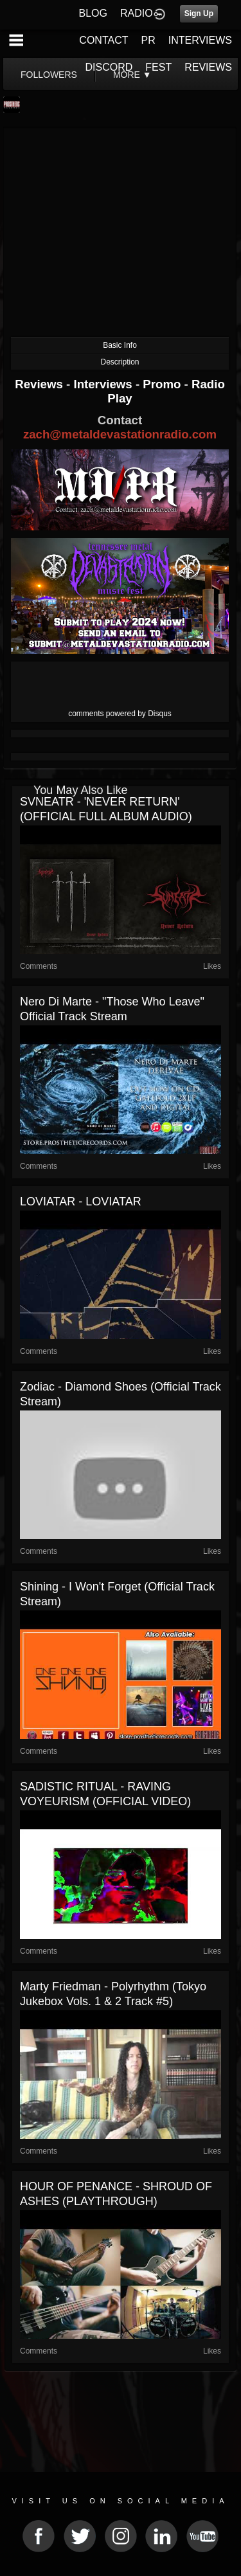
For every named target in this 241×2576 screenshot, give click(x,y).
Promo (163, 384)
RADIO (136, 13)
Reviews (40, 384)
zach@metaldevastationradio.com (120, 434)
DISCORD (109, 67)
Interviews (104, 384)
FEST (158, 67)
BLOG (93, 13)
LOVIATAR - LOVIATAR (80, 1201)
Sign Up (198, 13)
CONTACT (103, 40)
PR (148, 40)
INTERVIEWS (200, 40)
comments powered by (120, 713)
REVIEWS (208, 67)
